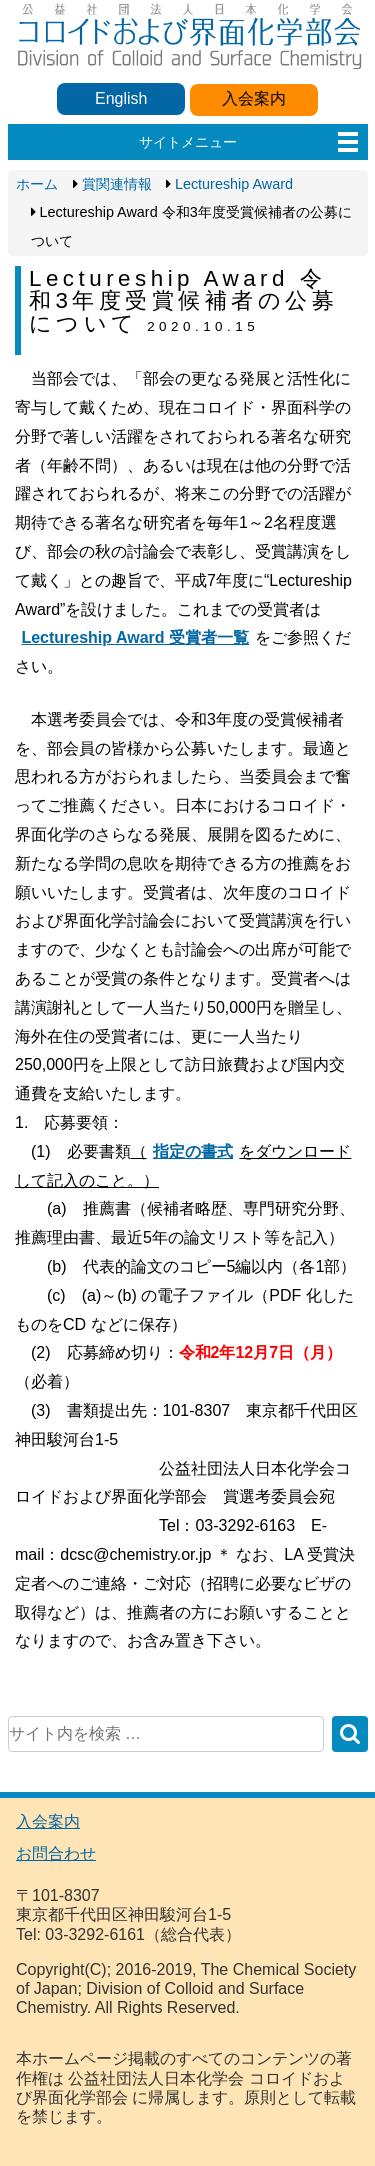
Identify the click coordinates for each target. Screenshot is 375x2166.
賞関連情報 (117, 184)
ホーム (37, 184)
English (121, 98)
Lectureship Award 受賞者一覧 (135, 637)
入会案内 (254, 98)
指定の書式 (193, 1151)
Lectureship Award (234, 184)
